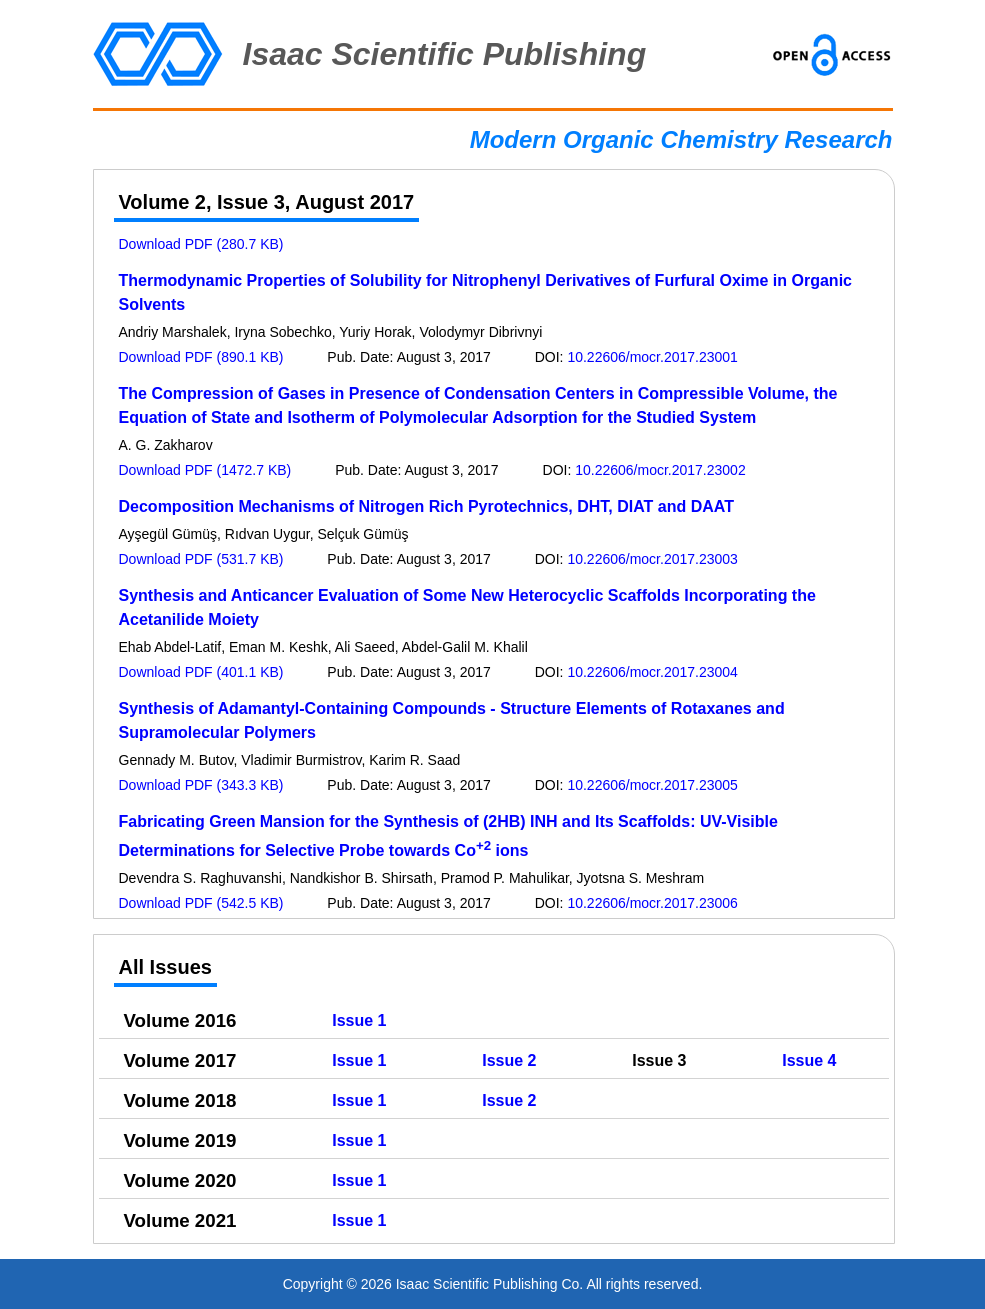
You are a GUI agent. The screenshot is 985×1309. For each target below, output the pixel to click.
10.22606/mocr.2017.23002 (660, 470)
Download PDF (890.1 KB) (201, 357)
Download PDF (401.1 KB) (201, 672)
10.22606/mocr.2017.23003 (652, 559)
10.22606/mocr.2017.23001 (652, 357)
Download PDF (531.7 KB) (201, 559)
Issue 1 (359, 1020)
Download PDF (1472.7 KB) (205, 470)
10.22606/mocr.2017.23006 (652, 903)
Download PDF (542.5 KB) (201, 903)
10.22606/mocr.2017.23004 (652, 672)
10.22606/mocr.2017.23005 (652, 785)
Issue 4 (809, 1060)
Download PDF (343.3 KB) (201, 785)
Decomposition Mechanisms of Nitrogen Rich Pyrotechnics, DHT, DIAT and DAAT (426, 506)
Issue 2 (509, 1060)
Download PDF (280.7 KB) (201, 244)
